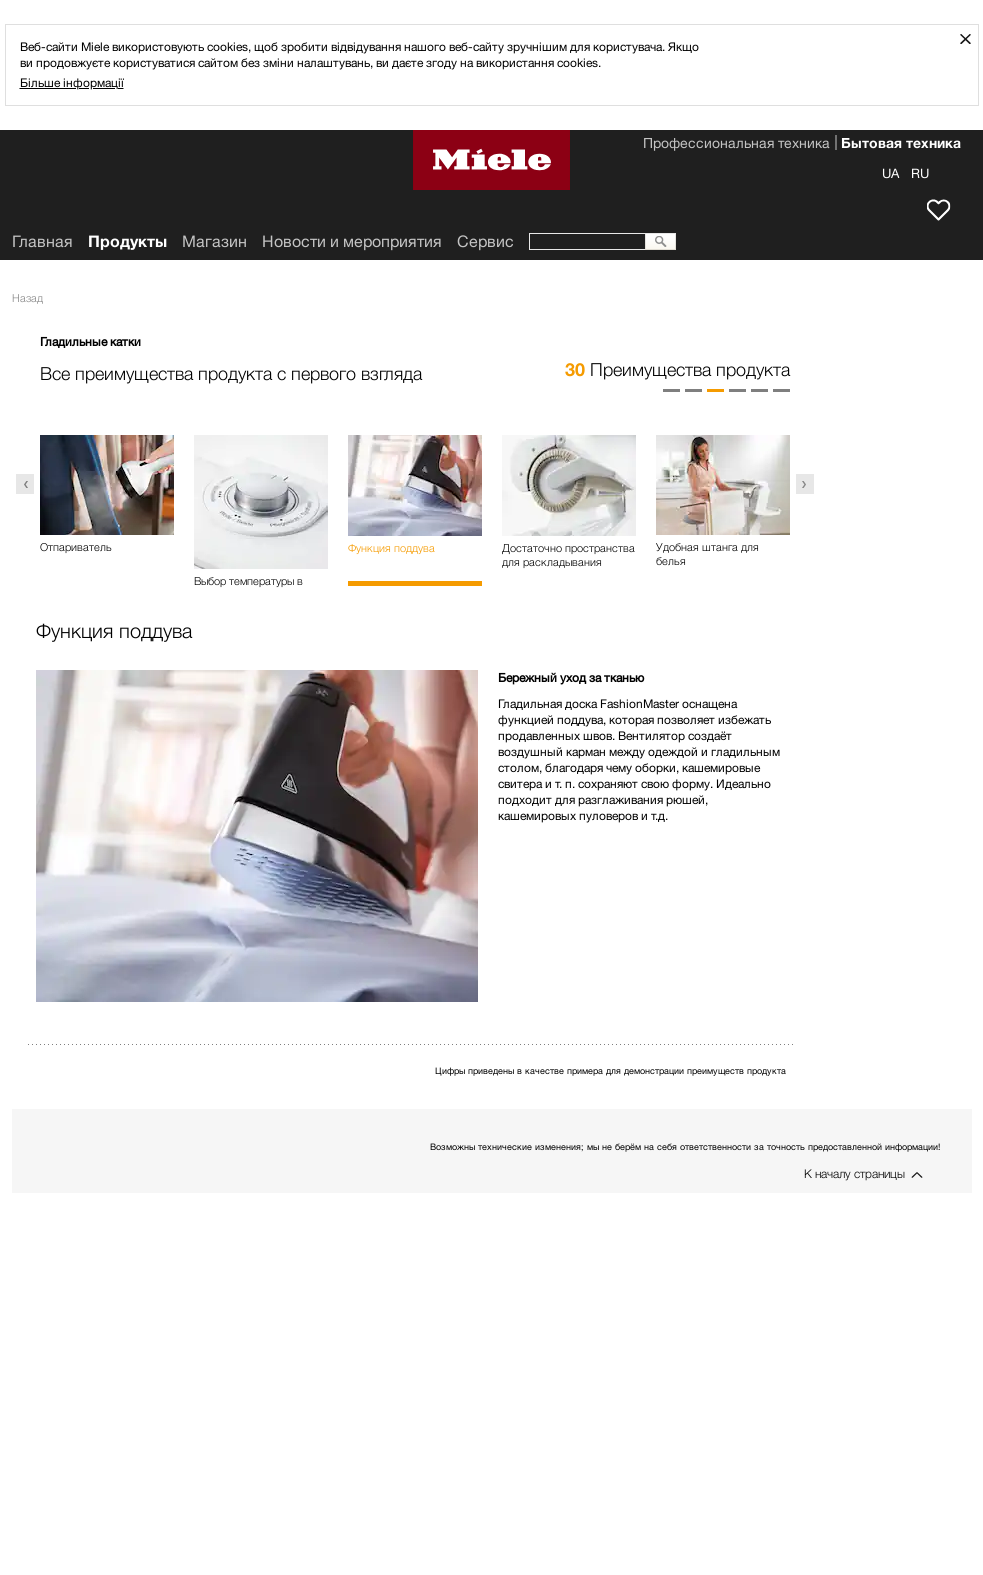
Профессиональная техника (736, 145)
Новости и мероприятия (352, 241)
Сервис (485, 241)
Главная (42, 241)
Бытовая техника (901, 145)
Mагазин (214, 241)
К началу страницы (854, 1173)
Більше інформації (72, 82)
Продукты (127, 241)
